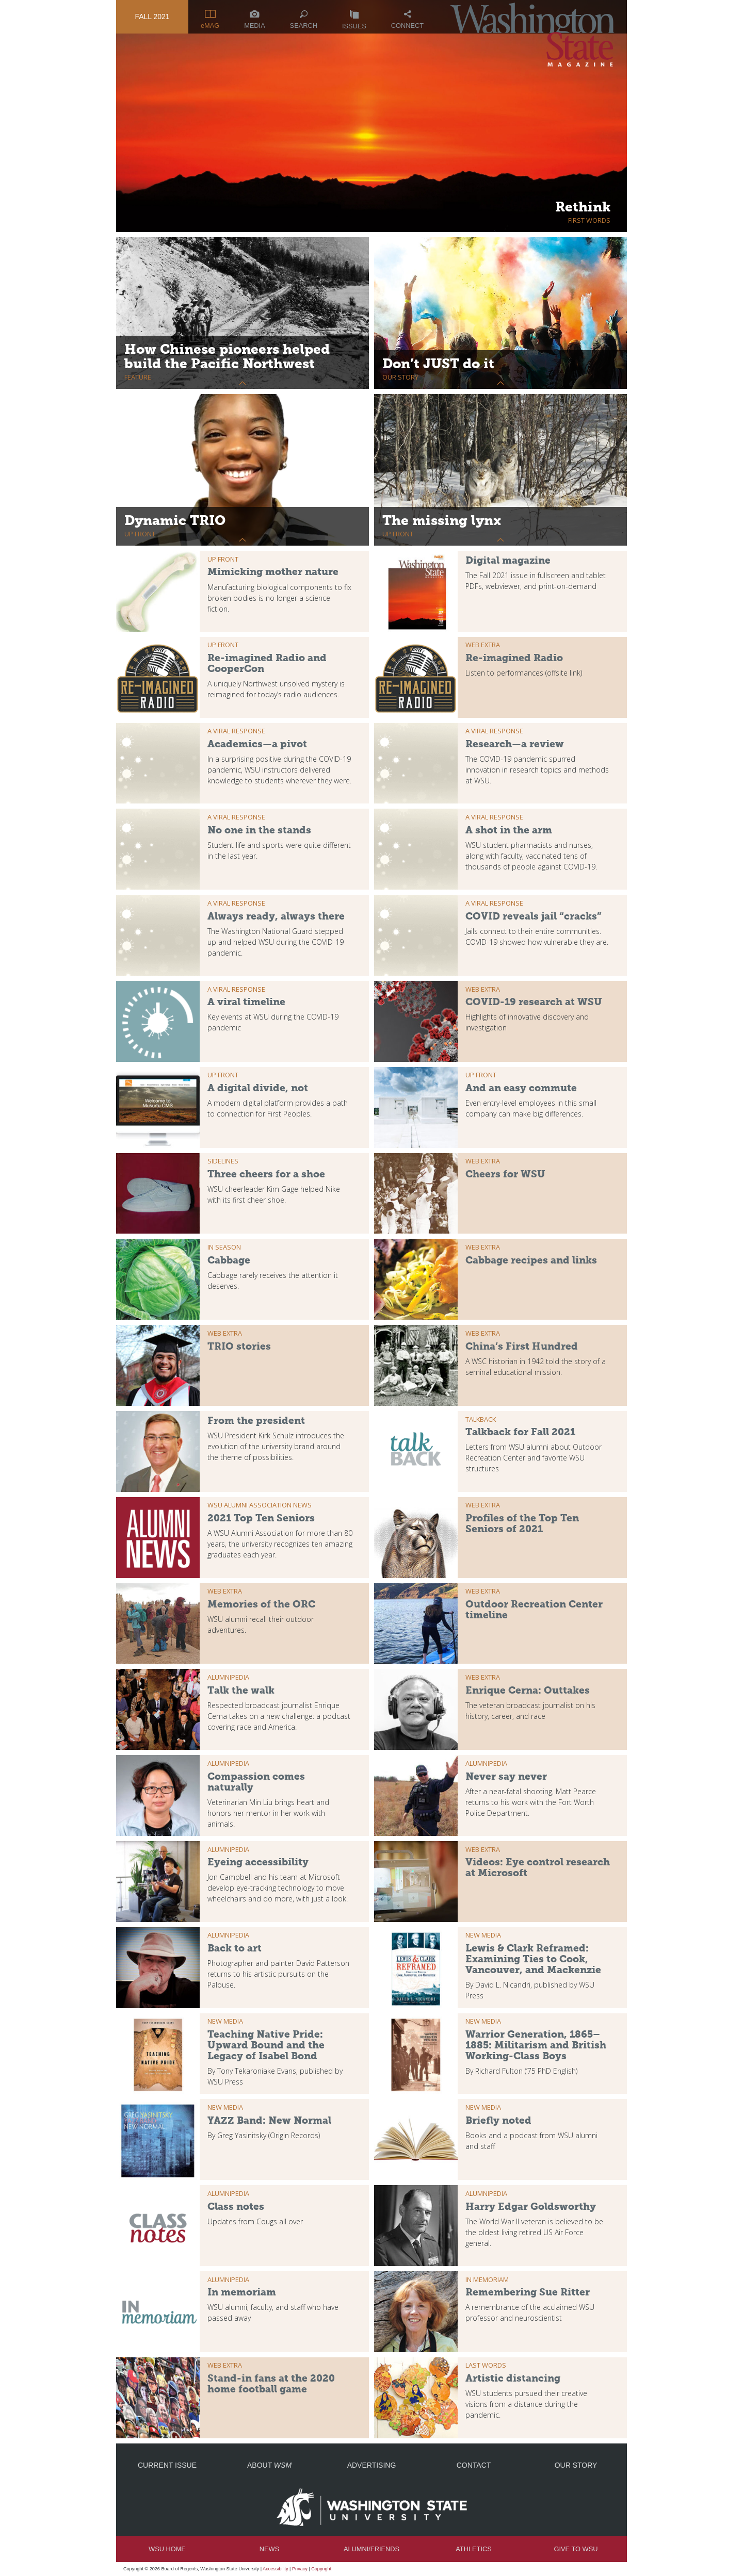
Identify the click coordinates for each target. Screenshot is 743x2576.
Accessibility (275, 2568)
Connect (407, 19)
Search (303, 19)
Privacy (300, 2568)
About (269, 2465)
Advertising (371, 2465)
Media (254, 19)
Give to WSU (576, 2549)
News (269, 2549)
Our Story (576, 2465)
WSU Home (167, 2549)
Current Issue (167, 2465)
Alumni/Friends (371, 2549)
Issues (354, 20)
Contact (474, 2465)
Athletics (473, 2549)
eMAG (210, 19)
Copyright (321, 2568)
